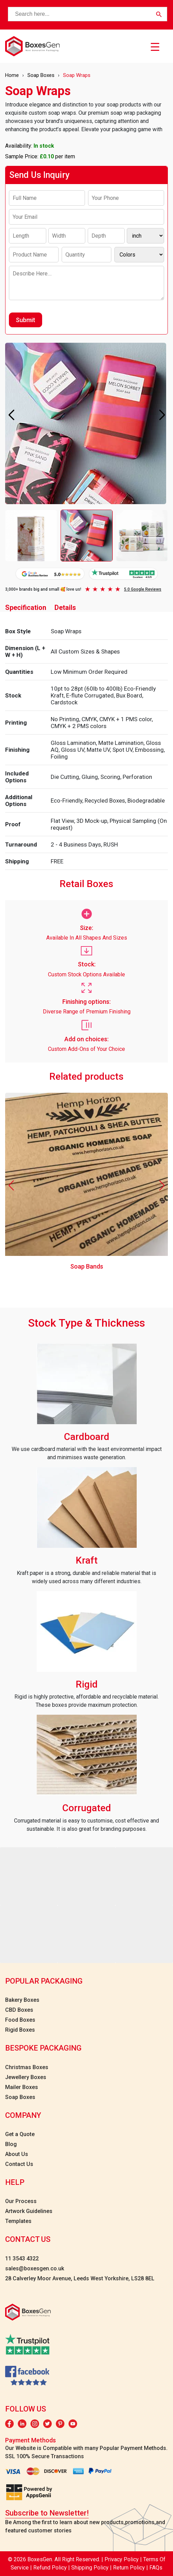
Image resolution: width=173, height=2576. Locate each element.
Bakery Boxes (22, 2000)
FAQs (155, 2567)
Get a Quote (20, 2134)
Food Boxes (20, 2020)
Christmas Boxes (26, 2067)
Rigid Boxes (20, 2030)
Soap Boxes (40, 75)
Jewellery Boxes (25, 2077)
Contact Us (19, 2164)
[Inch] (145, 235)
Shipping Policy (90, 2567)
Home (12, 75)
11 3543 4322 (22, 2258)
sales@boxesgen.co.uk (34, 2268)
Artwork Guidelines (28, 2211)
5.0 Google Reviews (142, 589)
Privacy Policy (122, 2559)
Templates (18, 2221)
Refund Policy (50, 2567)
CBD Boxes (19, 2010)
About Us (16, 2154)
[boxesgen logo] (32, 46)
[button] (161, 415)
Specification (25, 607)
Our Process (21, 2201)
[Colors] (139, 254)
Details (65, 607)
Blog (11, 2144)
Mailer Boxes (21, 2087)
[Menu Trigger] (155, 46)
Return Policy (129, 2567)
